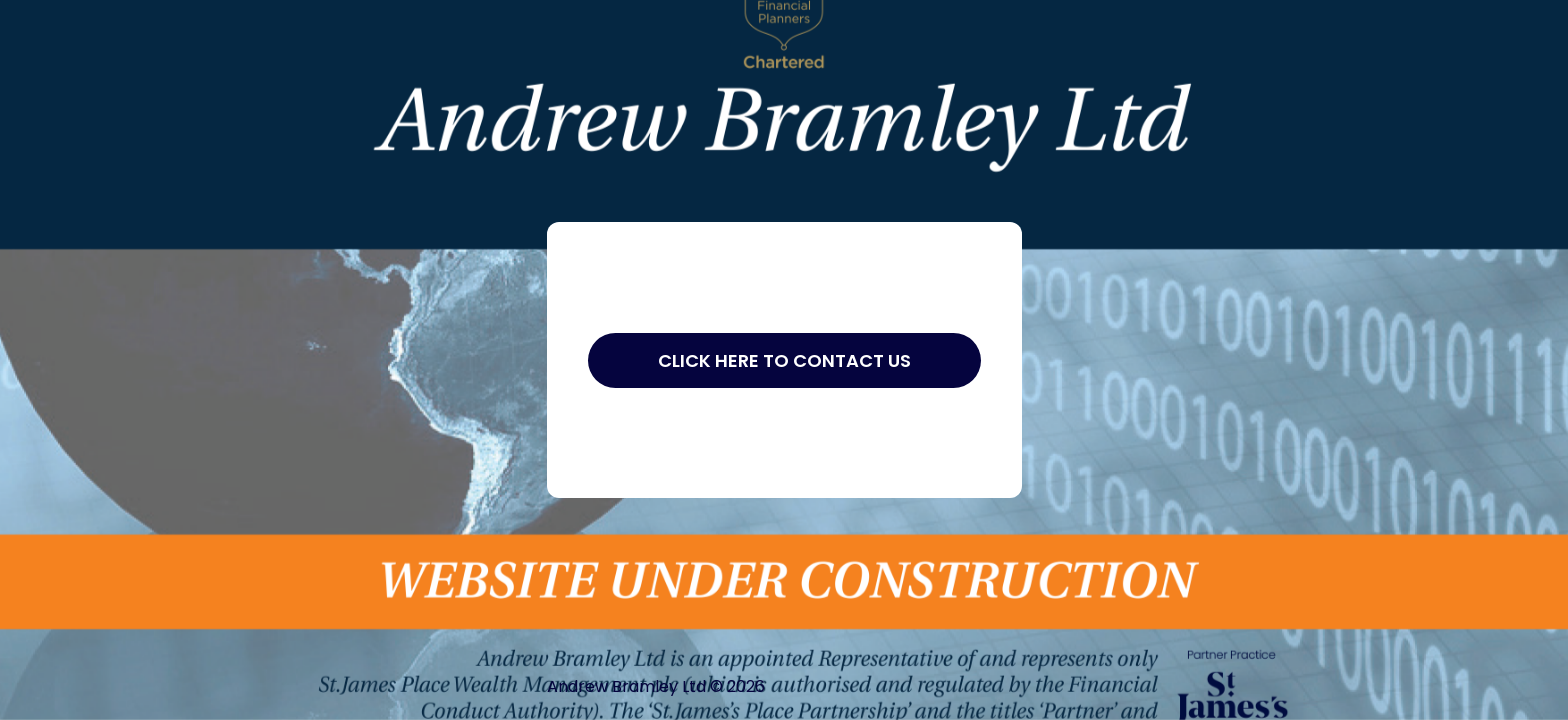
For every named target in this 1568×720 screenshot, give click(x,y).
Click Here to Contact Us (784, 360)
